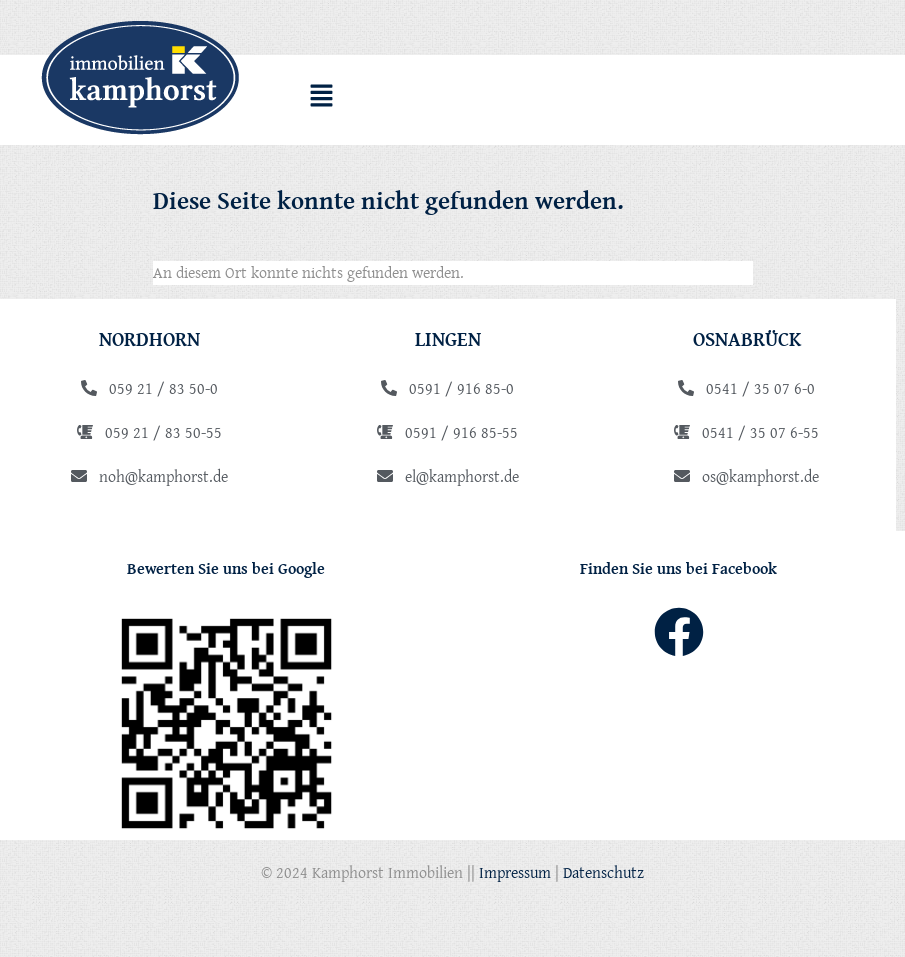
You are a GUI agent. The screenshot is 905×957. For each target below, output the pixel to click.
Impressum (515, 872)
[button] (322, 98)
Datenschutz (603, 872)
